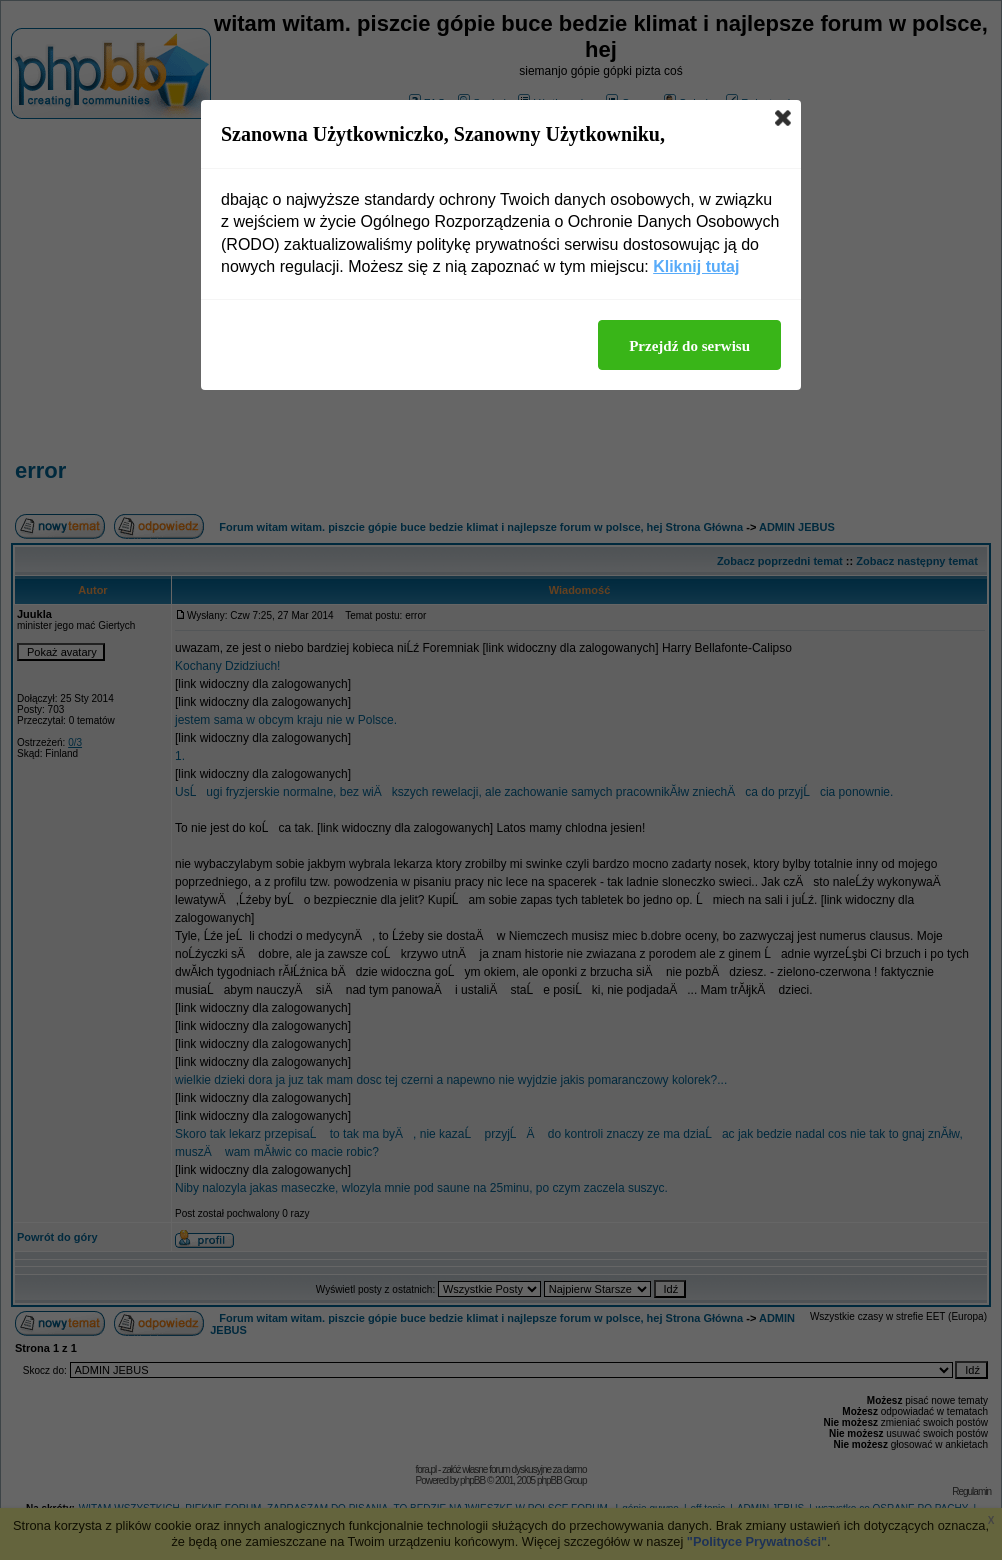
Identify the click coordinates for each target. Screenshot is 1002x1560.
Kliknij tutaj (696, 266)
